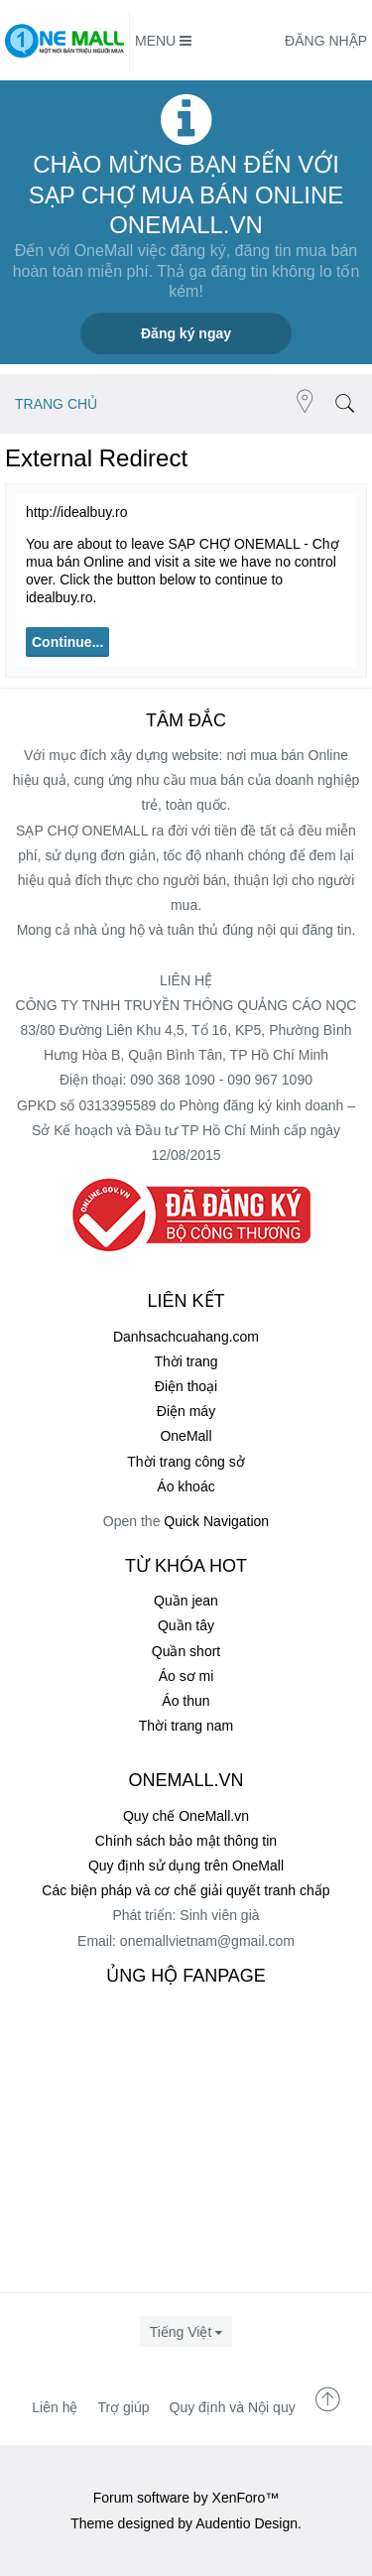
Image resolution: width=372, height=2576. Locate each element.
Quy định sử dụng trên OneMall (186, 1865)
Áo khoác (185, 1486)
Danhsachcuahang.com (186, 1337)
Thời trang (185, 1361)
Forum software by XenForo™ (186, 2498)
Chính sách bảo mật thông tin (186, 1841)
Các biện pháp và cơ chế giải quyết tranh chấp (185, 1890)
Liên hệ (54, 2407)
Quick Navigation (216, 1521)
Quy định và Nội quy (233, 2407)
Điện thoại (186, 1386)
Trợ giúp (123, 2407)
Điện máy (186, 1411)
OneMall (185, 1436)
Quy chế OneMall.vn (186, 1816)
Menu (163, 40)
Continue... (67, 642)
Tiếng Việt (181, 2332)
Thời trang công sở (185, 1462)
